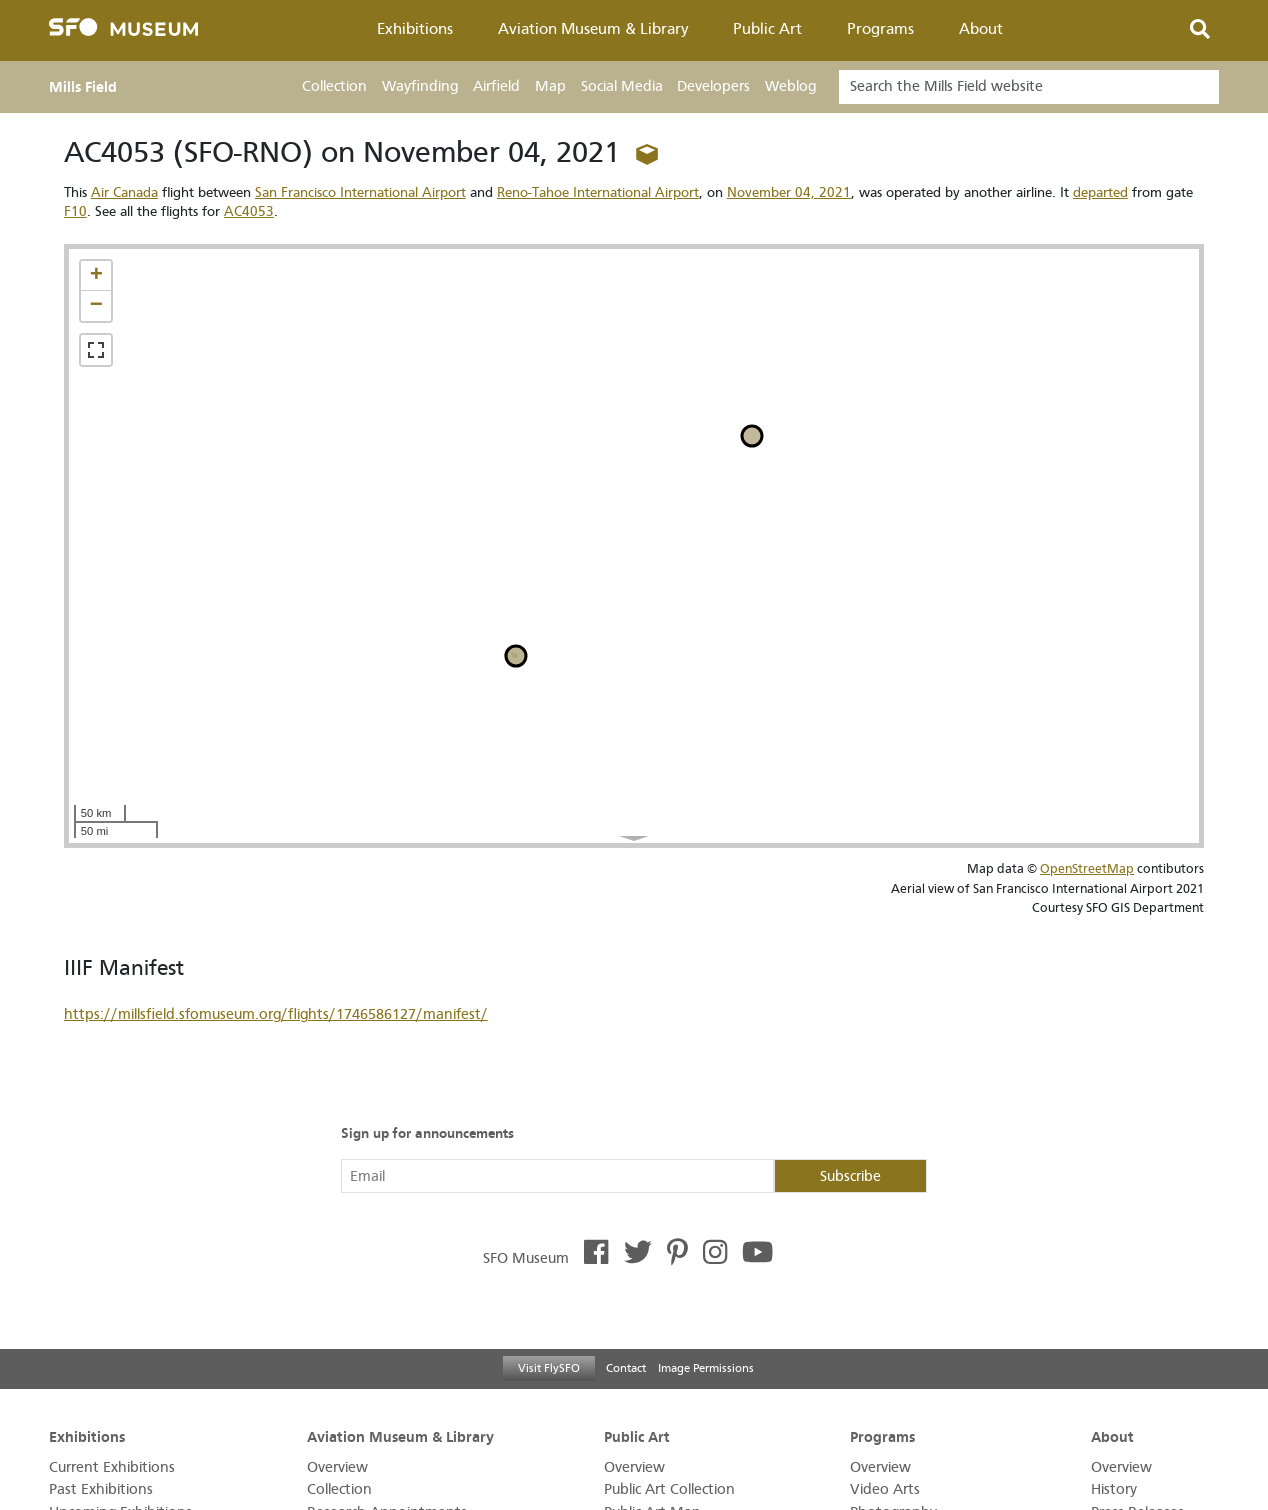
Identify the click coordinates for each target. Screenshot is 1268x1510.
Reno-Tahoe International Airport (598, 192)
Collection (334, 86)
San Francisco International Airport (360, 192)
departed (1100, 192)
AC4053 (249, 211)
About (981, 29)
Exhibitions (415, 29)
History (1114, 1489)
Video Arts (885, 1489)
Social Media (622, 86)
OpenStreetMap (1087, 868)
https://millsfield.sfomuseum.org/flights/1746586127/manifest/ (276, 1014)
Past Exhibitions (101, 1489)
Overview (337, 1467)
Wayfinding (420, 86)
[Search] (1029, 87)
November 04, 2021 (789, 192)
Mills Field (83, 87)
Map (550, 86)
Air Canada (124, 192)
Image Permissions (706, 1368)
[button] (96, 276)
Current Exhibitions (112, 1467)
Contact (626, 1368)
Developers (713, 86)
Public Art (767, 29)
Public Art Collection (669, 1489)
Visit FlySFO (549, 1368)
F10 (75, 211)
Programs (880, 29)
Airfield (496, 86)
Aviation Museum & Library (593, 29)
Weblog (790, 86)
